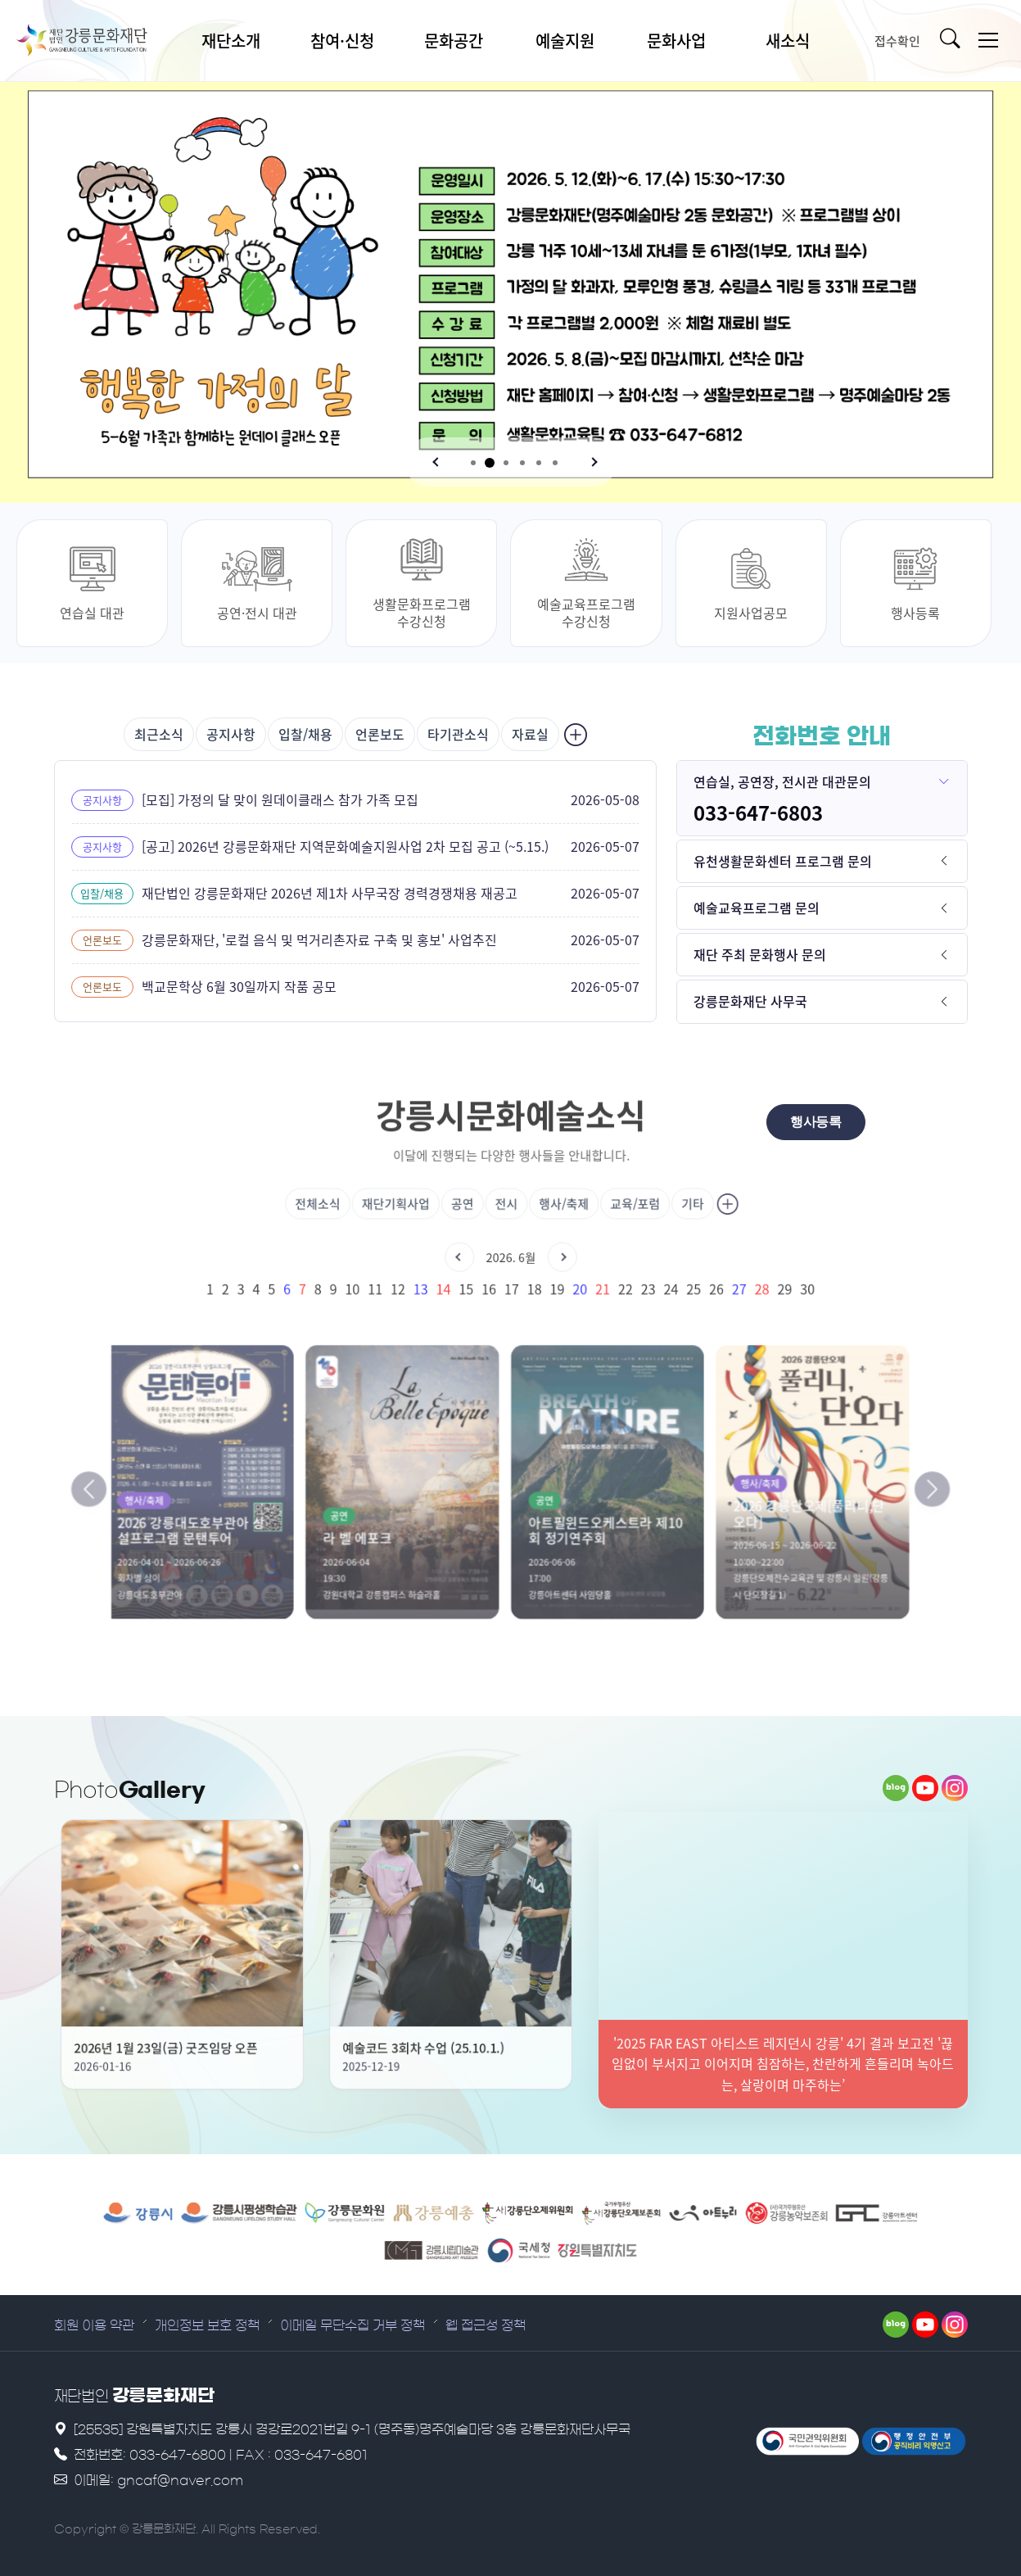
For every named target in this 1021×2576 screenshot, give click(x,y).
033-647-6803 (758, 812)
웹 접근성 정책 (485, 2325)
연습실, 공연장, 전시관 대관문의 (782, 781)
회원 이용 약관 (94, 2325)
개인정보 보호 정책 (207, 2325)
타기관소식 (458, 734)
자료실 (530, 734)
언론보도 (379, 734)
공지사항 (230, 734)
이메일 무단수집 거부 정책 (352, 2325)
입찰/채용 (305, 734)
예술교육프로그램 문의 (756, 907)
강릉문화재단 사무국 (750, 1001)
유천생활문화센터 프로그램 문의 (782, 861)
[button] (437, 462)
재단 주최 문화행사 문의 (759, 954)
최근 (158, 734)
